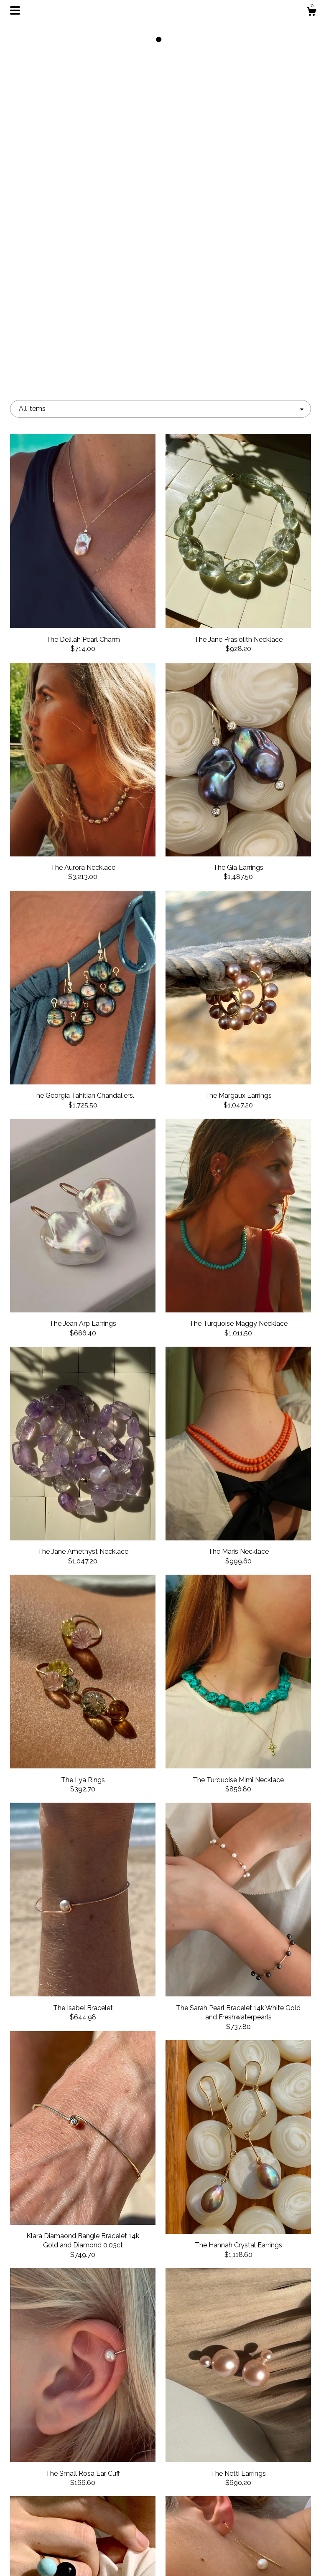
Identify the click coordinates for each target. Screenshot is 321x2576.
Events (57, 2518)
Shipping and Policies (56, 2545)
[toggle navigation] (15, 10)
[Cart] (311, 12)
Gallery (57, 2531)
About (56, 2504)
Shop (57, 2491)
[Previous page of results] (107, 2411)
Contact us (57, 2559)
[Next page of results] (215, 2411)
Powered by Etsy (264, 2527)
